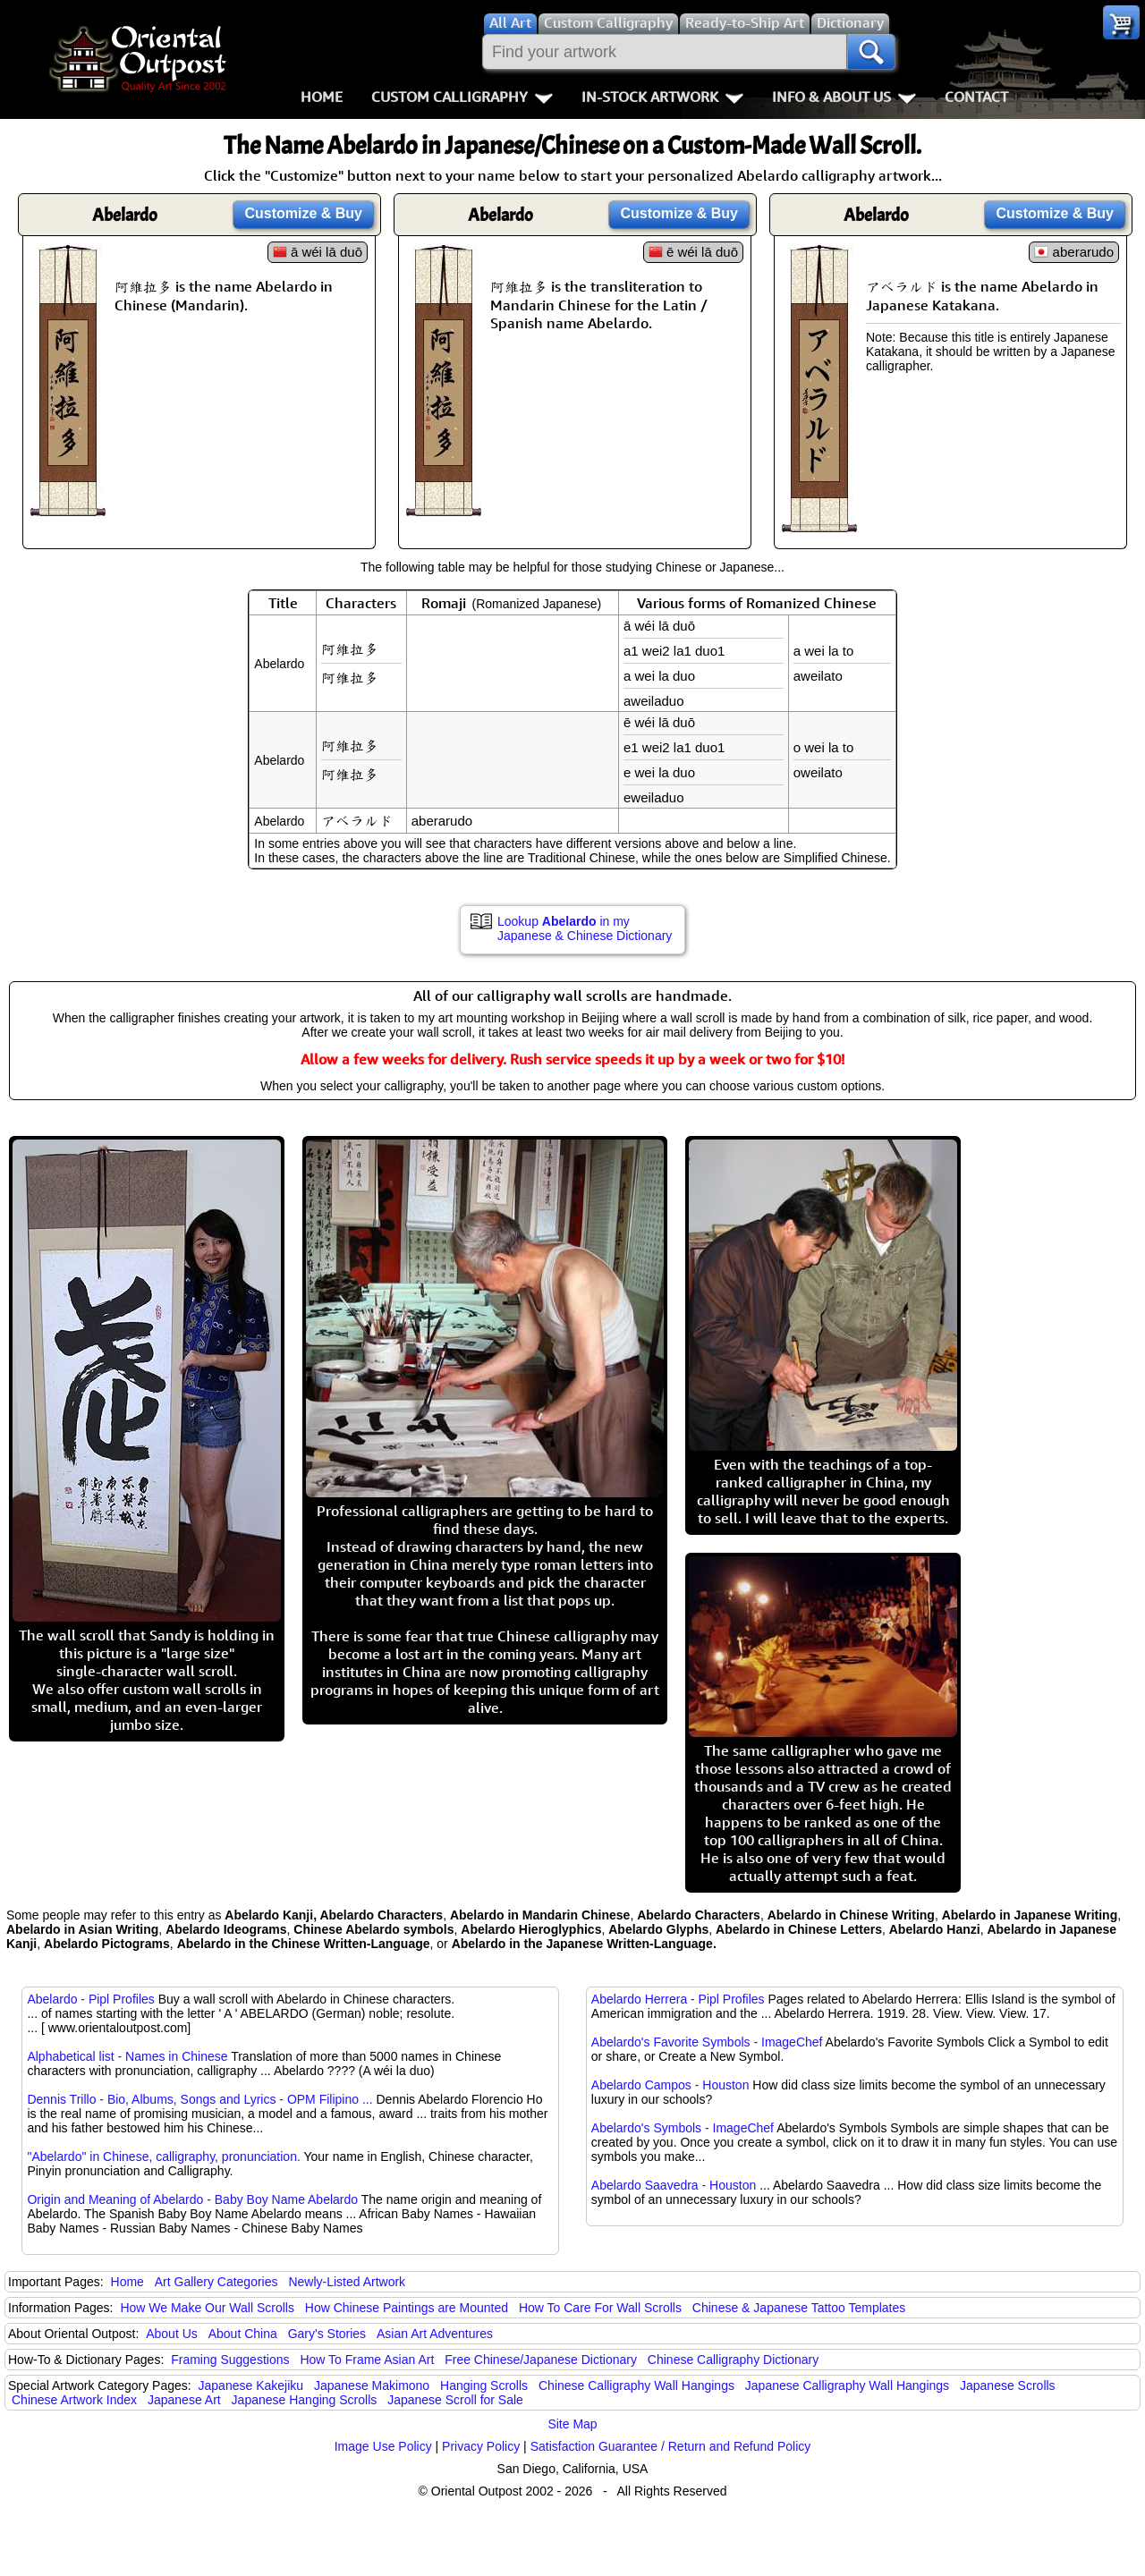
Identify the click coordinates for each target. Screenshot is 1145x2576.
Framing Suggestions (230, 2359)
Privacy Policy (481, 2446)
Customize (303, 213)
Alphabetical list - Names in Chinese (127, 2056)
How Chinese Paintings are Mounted (406, 2308)
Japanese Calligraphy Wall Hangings (847, 2385)
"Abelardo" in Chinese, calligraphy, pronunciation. (163, 2156)
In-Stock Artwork (662, 97)
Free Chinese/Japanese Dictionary (541, 2359)
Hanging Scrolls (484, 2385)
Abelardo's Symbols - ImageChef (682, 2128)
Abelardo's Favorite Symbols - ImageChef (707, 2042)
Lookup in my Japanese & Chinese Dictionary (584, 928)
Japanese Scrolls (1008, 2385)
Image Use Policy (383, 2446)
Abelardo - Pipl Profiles (90, 1999)
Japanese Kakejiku (251, 2385)
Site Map (572, 2424)
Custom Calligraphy (462, 97)
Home (322, 97)
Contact (976, 97)
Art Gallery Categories (216, 2282)
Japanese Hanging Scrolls (304, 2400)
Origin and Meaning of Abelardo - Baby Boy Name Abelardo (192, 2199)
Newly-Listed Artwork (346, 2282)
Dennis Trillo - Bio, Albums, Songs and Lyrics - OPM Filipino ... (199, 2099)
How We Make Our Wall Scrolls (206, 2308)
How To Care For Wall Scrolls (600, 2308)
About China (242, 2333)
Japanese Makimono (371, 2385)
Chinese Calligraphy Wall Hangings (636, 2385)
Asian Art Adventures (435, 2333)
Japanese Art (184, 2400)
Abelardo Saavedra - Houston (673, 2185)
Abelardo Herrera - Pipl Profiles (678, 1999)
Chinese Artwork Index (74, 2400)
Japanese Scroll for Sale (455, 2400)
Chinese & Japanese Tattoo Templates (798, 2308)
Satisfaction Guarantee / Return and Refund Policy (670, 2446)
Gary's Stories (327, 2333)
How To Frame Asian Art (367, 2359)
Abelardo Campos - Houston (670, 2085)
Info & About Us (844, 97)
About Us (172, 2333)
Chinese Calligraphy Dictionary (733, 2359)
